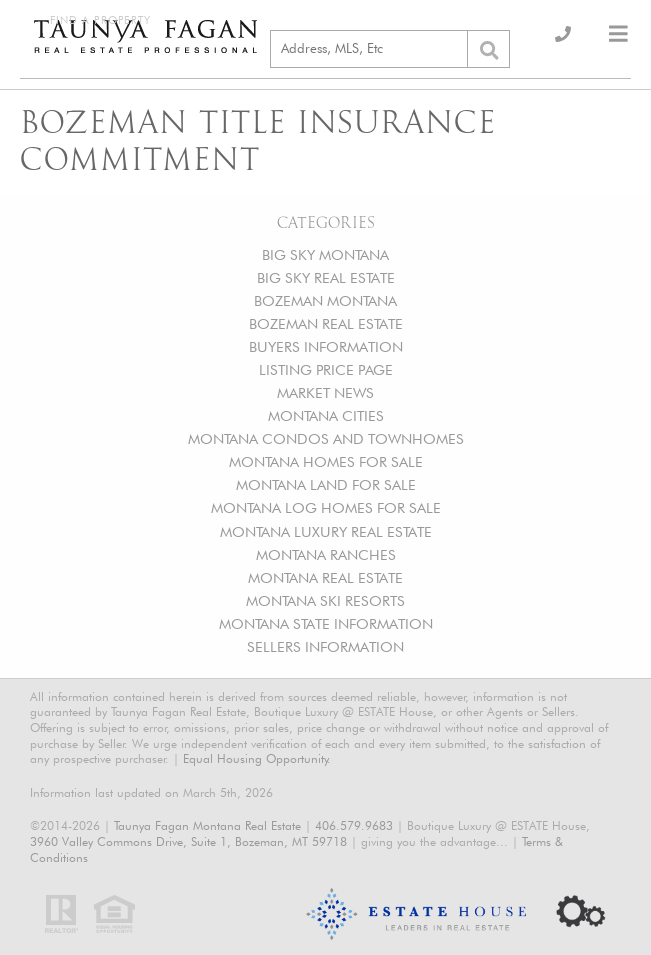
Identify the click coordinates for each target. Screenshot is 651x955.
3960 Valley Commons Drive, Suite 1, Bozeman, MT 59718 (188, 841)
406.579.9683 (354, 825)
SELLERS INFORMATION (325, 646)
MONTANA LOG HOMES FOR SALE (326, 507)
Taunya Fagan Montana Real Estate (207, 825)
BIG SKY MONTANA (325, 254)
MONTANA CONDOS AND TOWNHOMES (326, 438)
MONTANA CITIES (326, 415)
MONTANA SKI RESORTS (325, 600)
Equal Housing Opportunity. (257, 758)
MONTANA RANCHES (326, 554)
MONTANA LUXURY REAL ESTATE (326, 531)
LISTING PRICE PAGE (326, 369)
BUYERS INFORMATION (326, 346)
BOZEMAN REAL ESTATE (326, 323)
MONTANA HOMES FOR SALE (326, 461)
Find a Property (100, 20)
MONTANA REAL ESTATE (325, 577)
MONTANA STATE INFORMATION (326, 623)
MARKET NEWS (325, 392)
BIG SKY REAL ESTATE (326, 277)
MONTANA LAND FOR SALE (326, 484)
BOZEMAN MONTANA (325, 300)
